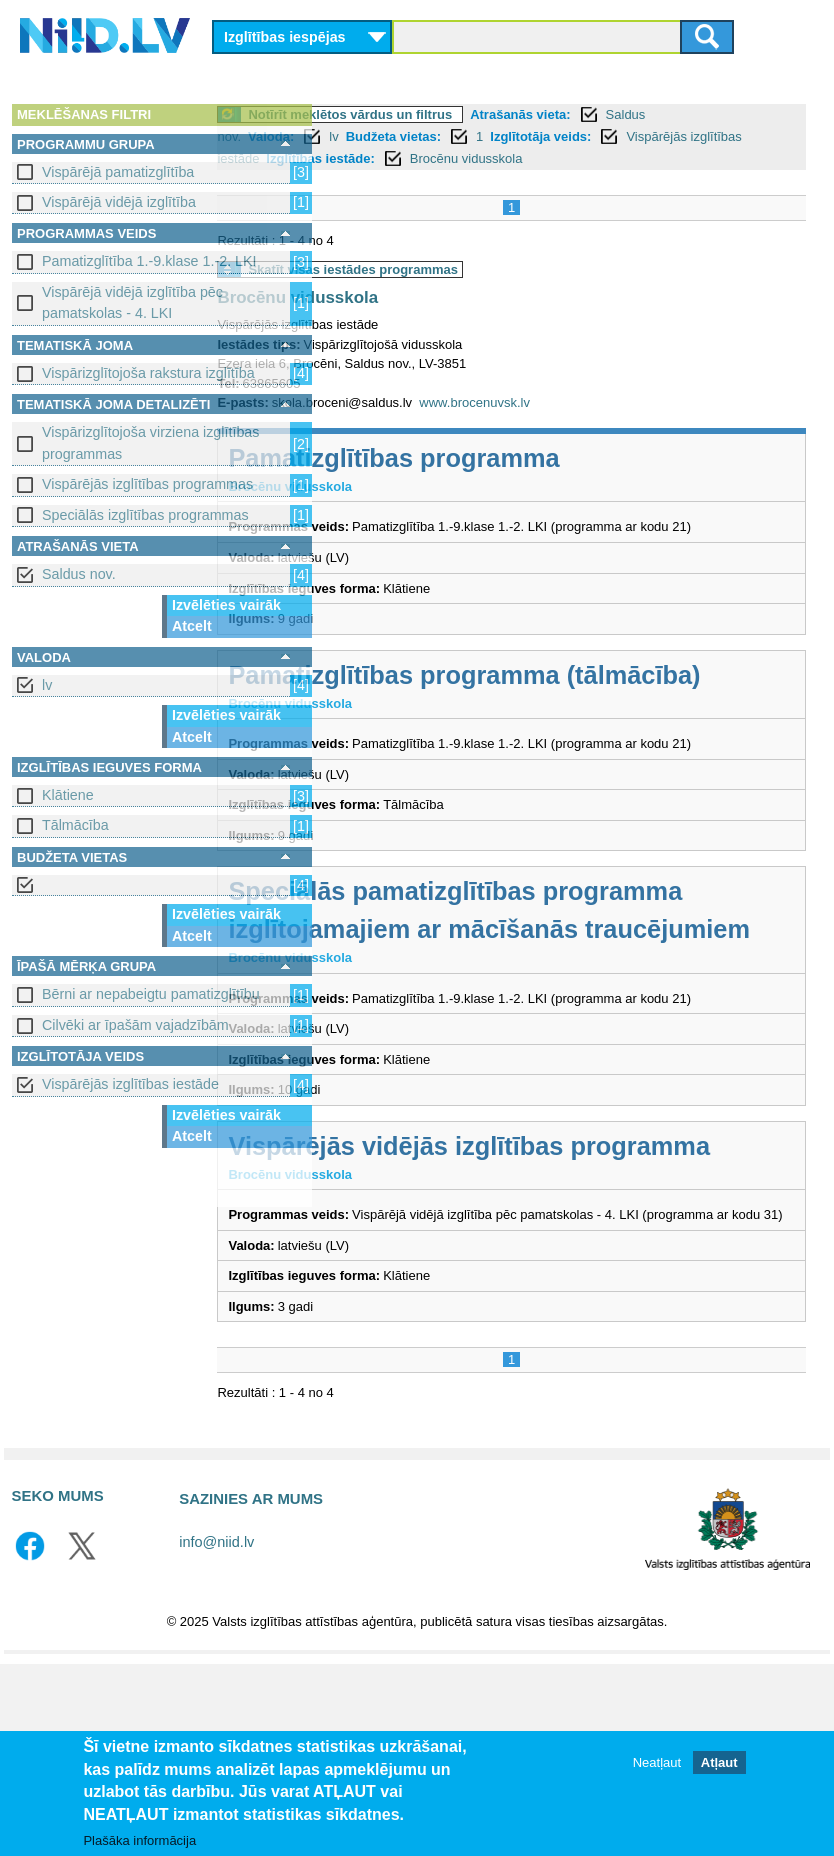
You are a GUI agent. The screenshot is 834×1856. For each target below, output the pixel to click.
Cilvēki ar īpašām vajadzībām (135, 1025)
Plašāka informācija (139, 1841)
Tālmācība (75, 825)
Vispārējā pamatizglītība (118, 172)
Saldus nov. (79, 574)
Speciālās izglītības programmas (145, 515)
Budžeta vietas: (503, 136)
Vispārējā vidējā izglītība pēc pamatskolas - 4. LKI (132, 302)
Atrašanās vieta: (631, 114)
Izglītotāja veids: (651, 136)
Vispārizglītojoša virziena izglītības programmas (150, 442)
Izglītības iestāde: (486, 158)
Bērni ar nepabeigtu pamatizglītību (151, 994)
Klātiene (68, 795)
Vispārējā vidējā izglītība (119, 202)
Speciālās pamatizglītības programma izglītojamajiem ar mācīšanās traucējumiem (566, 1006)
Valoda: (382, 136)
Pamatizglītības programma (504, 458)
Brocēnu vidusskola (631, 158)
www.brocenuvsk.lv (585, 402)
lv (47, 685)
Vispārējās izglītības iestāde (130, 1084)
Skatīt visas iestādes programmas (464, 269)
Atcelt (192, 626)
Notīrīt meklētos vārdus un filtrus (461, 114)
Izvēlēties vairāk (226, 605)
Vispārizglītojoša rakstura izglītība (148, 373)
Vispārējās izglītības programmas (147, 484)
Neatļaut (657, 1763)
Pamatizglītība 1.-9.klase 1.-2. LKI (149, 261)
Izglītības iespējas (285, 37)
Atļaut (719, 1763)
